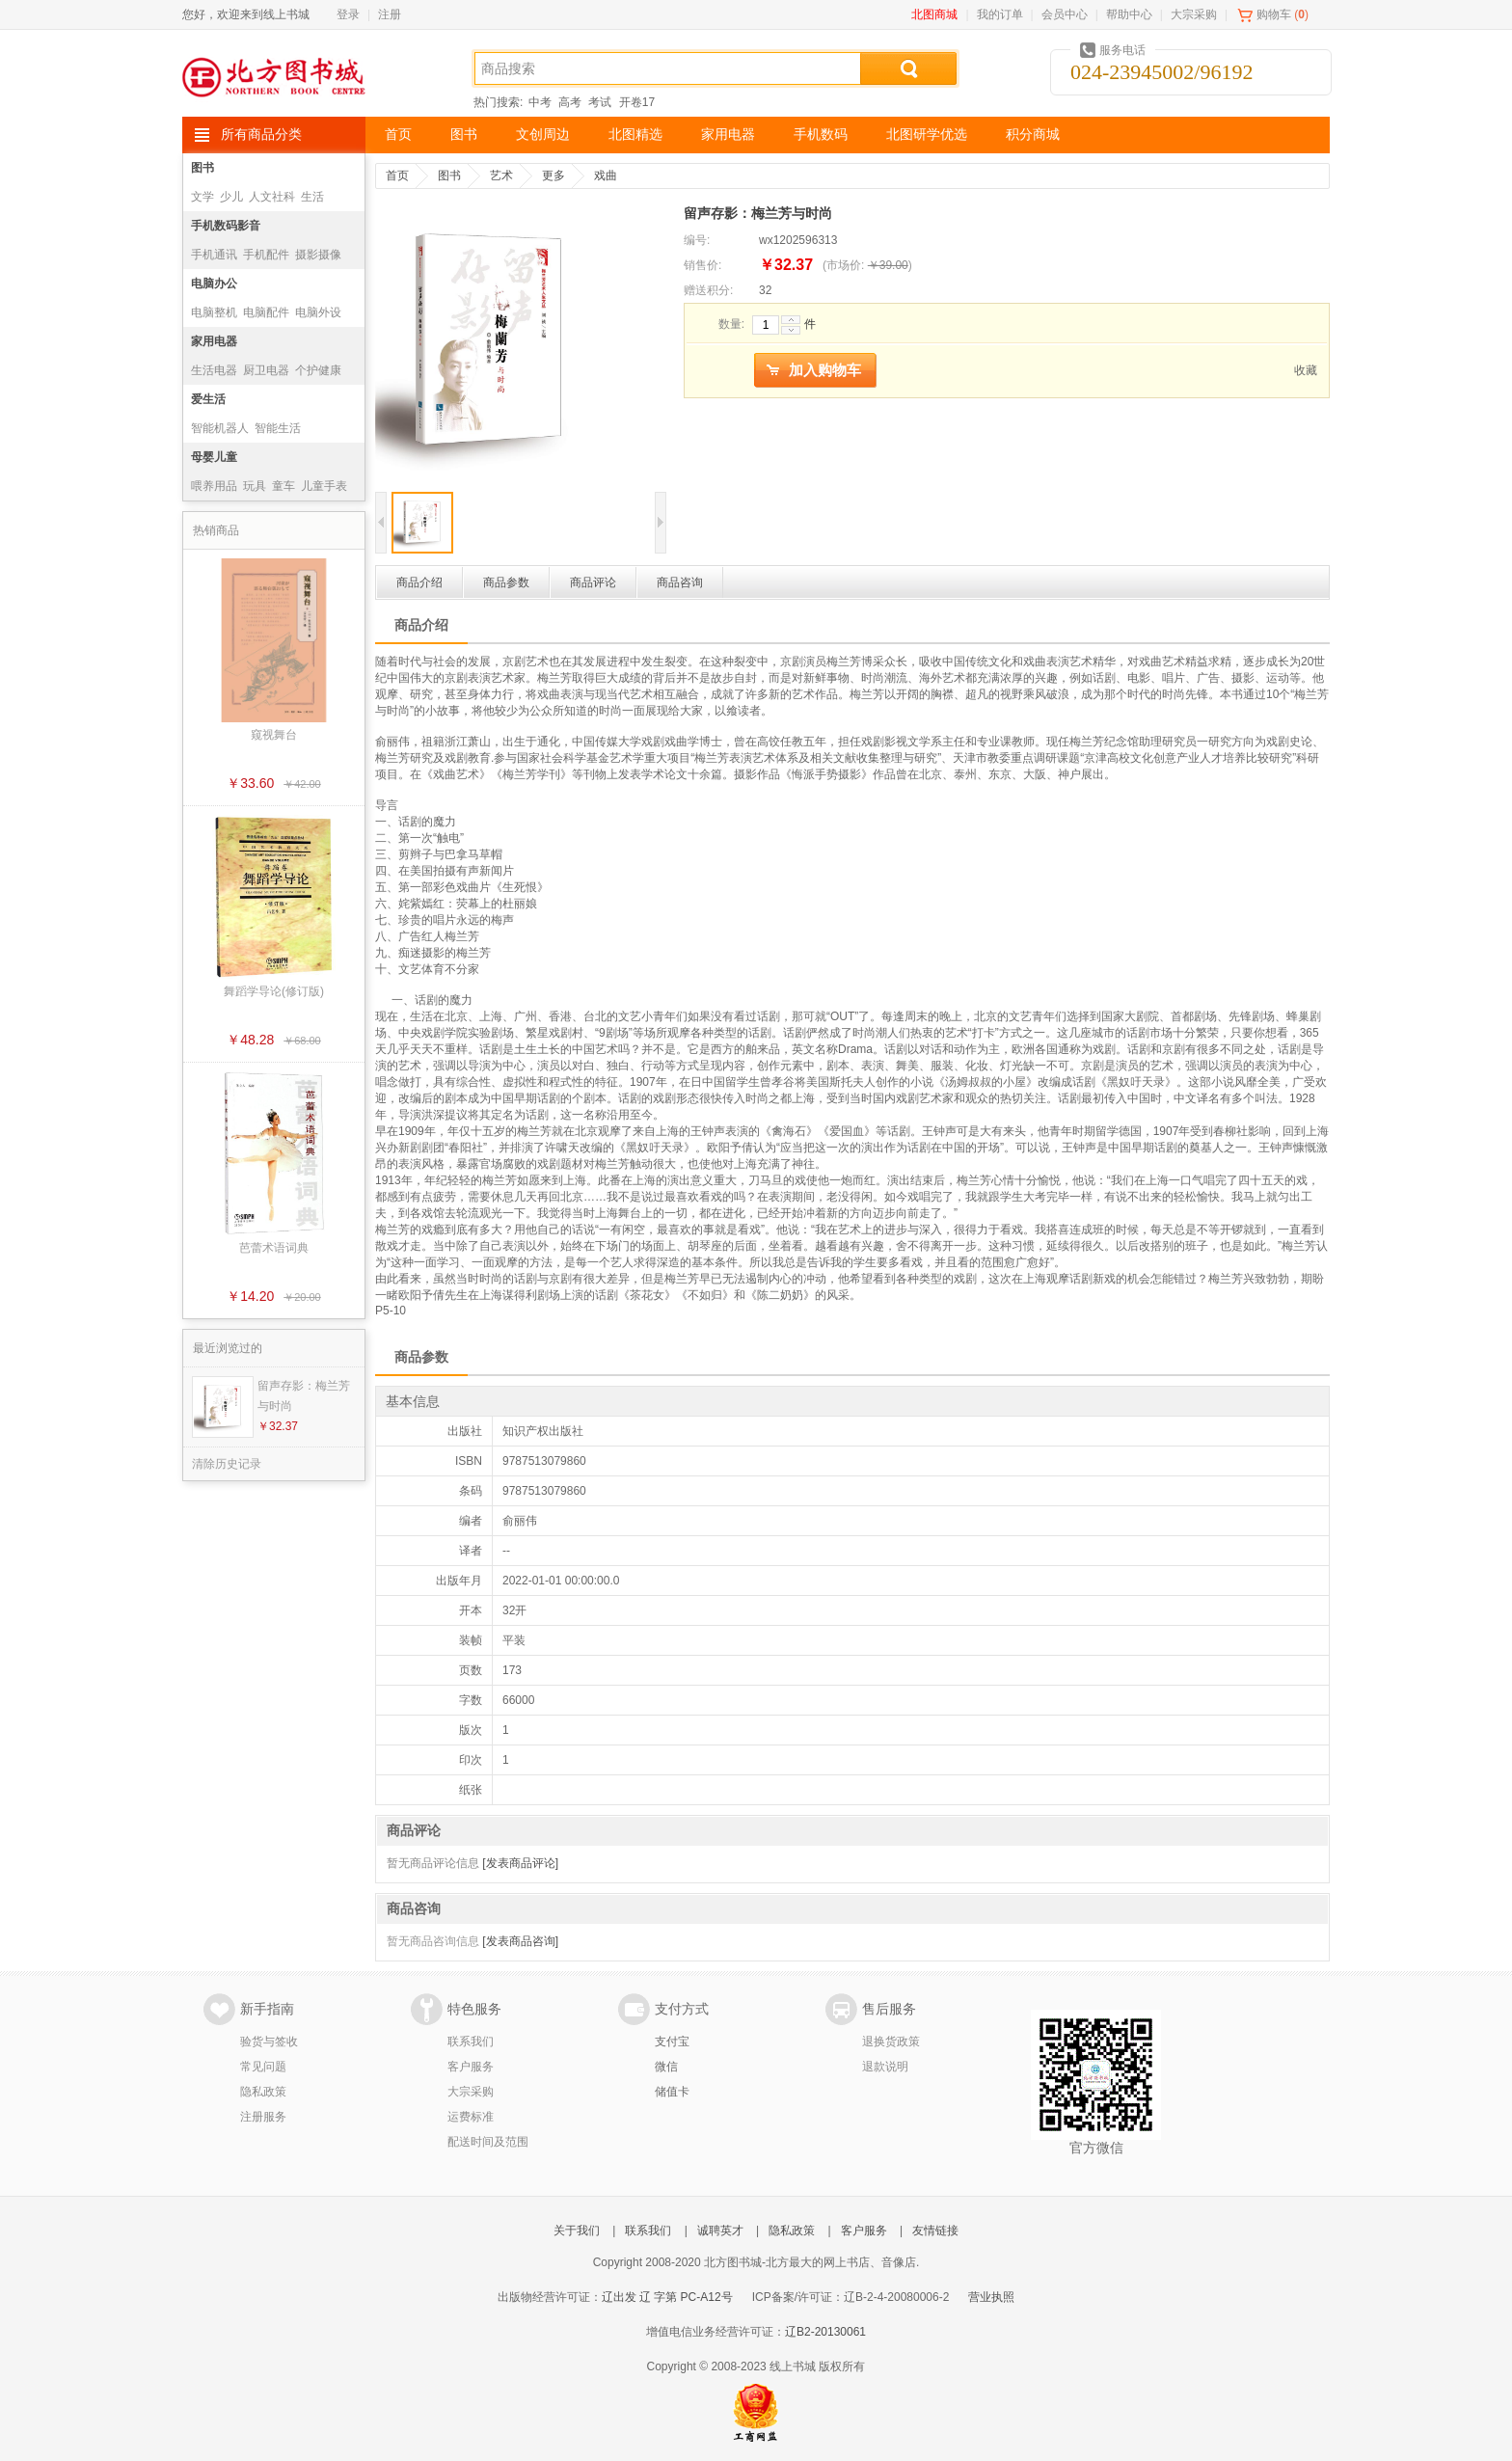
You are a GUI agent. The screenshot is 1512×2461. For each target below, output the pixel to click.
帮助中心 (1129, 14)
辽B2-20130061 (825, 2332)
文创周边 (543, 134)
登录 (348, 14)
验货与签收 (269, 2041)
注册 (389, 14)
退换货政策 (891, 2041)
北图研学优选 (926, 134)
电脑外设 (318, 312)
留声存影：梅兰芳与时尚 (303, 1396)
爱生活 (208, 399)
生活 (312, 196)
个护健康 (318, 370)
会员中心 (1064, 14)
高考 (569, 102)
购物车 (1273, 14)
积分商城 (1033, 134)
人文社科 (272, 196)
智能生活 (278, 428)
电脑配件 (266, 312)
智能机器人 (220, 428)
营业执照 (991, 2297)
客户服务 (470, 2066)
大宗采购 (1194, 14)
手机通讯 (214, 254)
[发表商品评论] (520, 1863)
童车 (283, 486)
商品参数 (506, 582)
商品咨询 (680, 582)
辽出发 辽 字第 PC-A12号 (667, 2297)
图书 (463, 134)
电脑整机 (214, 312)
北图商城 (934, 14)
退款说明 (885, 2066)
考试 (599, 102)
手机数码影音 (225, 225)
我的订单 (1000, 14)
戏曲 (605, 175)
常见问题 (263, 2066)
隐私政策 (263, 2091)
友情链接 (935, 2230)
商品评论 (593, 582)
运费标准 (470, 2116)
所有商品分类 (261, 134)
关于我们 (577, 2230)
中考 (540, 102)
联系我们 (470, 2041)
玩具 (254, 486)
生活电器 (214, 370)
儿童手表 (324, 486)
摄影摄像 (318, 254)
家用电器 (728, 134)
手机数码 (821, 134)
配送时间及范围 (487, 2142)
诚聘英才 (720, 2230)
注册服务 (263, 2116)
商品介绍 (419, 582)
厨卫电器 (266, 370)
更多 (553, 175)
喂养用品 (214, 486)
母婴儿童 (214, 457)
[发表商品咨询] (520, 1941)
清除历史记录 (226, 1464)
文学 (202, 196)
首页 (398, 134)
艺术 (501, 175)
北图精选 (635, 134)
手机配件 (266, 254)
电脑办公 (214, 283)
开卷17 (637, 102)
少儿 (231, 196)
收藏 (1305, 370)
